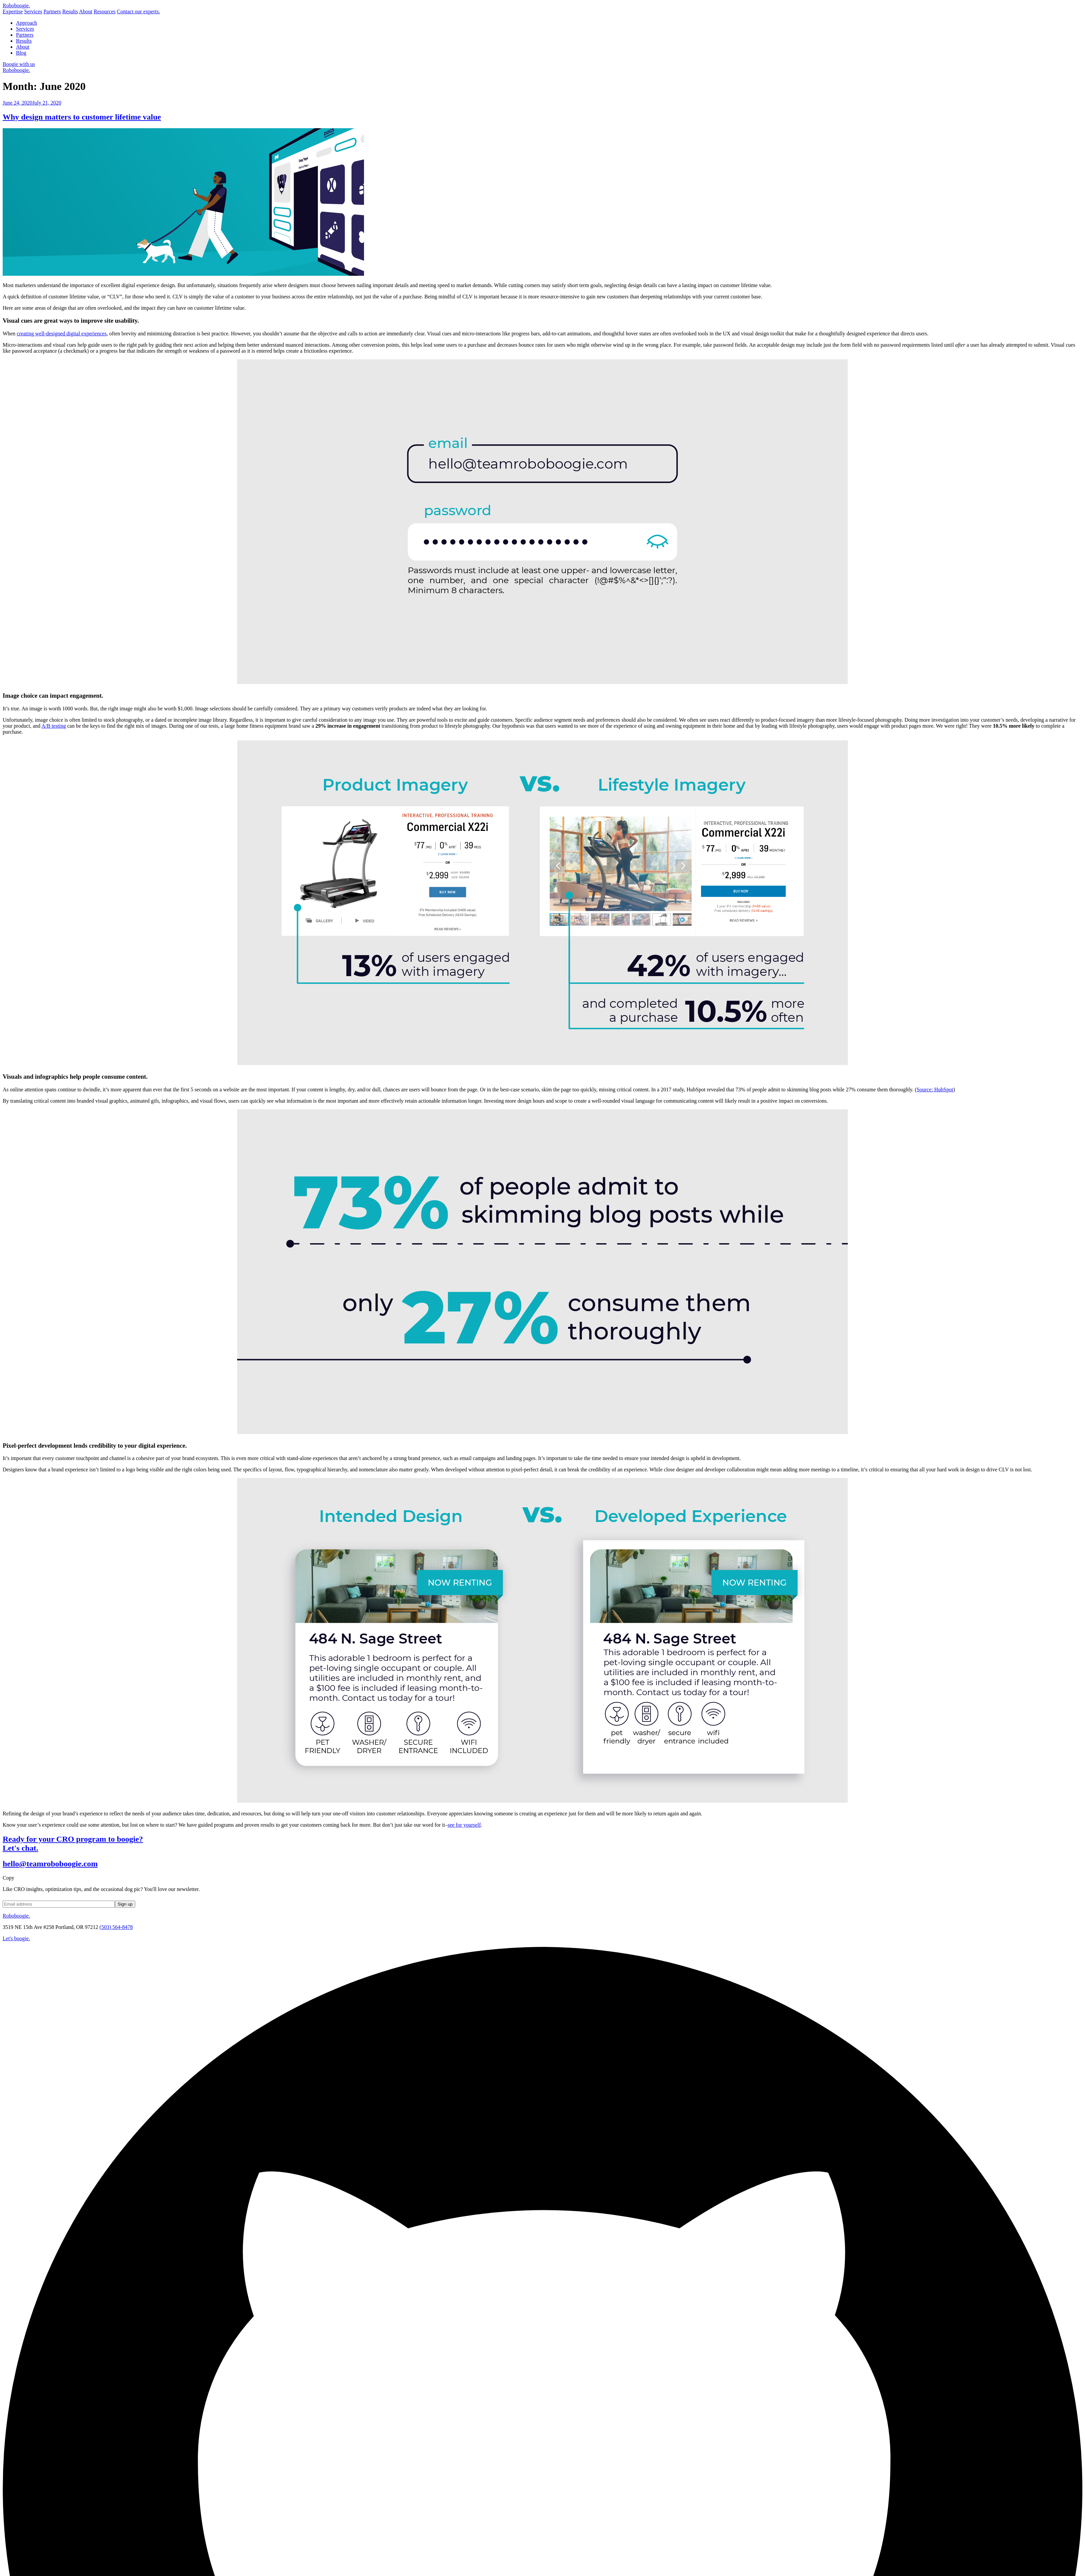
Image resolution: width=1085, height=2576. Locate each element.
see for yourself (464, 1825)
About (85, 11)
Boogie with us (19, 64)
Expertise (13, 11)
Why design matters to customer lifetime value (82, 117)
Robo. (16, 5)
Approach (26, 23)
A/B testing (53, 726)
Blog (21, 53)
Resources (105, 11)
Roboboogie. (16, 70)
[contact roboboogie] (542, 1939)
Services (33, 11)
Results (70, 11)
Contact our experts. (138, 11)
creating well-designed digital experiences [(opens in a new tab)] (62, 333)
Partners (52, 11)
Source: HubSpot (934, 1089)
